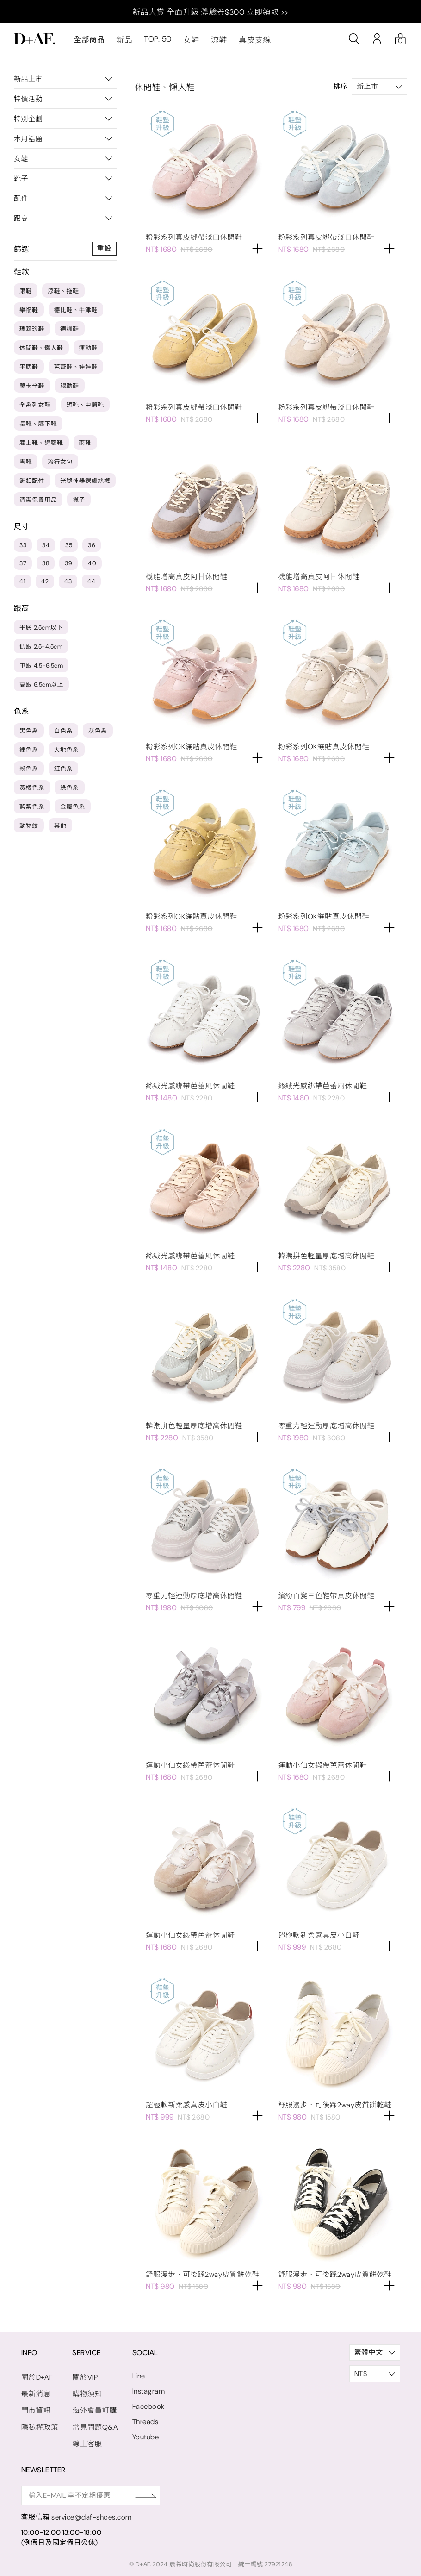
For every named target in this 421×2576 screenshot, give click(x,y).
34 (46, 549)
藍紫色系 (31, 810)
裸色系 (28, 753)
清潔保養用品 (38, 503)
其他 (60, 829)
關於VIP (83, 2374)
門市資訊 (35, 2407)
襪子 (79, 503)
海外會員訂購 (92, 2407)
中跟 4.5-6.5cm (41, 669)
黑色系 (28, 734)
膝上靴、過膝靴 (41, 446)
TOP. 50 (156, 43)
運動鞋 (88, 352)
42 (45, 585)
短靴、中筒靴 (85, 409)
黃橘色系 (31, 791)
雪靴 (25, 465)
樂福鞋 (28, 314)
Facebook (144, 2404)
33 (22, 549)
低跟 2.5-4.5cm (40, 650)
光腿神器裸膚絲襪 (85, 484)
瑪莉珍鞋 (31, 333)
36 (91, 549)
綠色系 (69, 791)
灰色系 (97, 734)
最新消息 (292, 43)
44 (91, 585)
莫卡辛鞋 (31, 390)
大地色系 (66, 753)
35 (68, 549)
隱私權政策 (39, 2423)
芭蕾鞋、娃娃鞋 (76, 371)
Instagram (145, 2389)
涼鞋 (215, 43)
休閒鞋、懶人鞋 (41, 352)
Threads (142, 2419)
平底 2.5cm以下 (41, 631)
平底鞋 (28, 371)
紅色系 (63, 772)
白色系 (63, 734)
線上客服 (85, 2439)
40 (92, 567)
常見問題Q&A (93, 2423)
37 (22, 567)
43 (68, 585)
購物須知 (85, 2390)
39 (68, 567)
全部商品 (89, 43)
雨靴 (85, 446)
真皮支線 (250, 43)
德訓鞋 (69, 333)
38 (45, 567)
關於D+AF (36, 2374)
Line (135, 2373)
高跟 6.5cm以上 (41, 688)
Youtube (142, 2434)
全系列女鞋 (35, 409)
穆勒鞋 (69, 390)
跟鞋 (25, 295)
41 (22, 585)
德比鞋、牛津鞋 (76, 314)
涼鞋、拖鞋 (63, 295)
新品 (123, 43)
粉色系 (28, 772)
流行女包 (60, 465)
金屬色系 (72, 810)
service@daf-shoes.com (91, 2512)
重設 (104, 252)
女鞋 (188, 43)
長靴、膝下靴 (38, 427)
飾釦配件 (31, 484)
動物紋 (28, 829)
